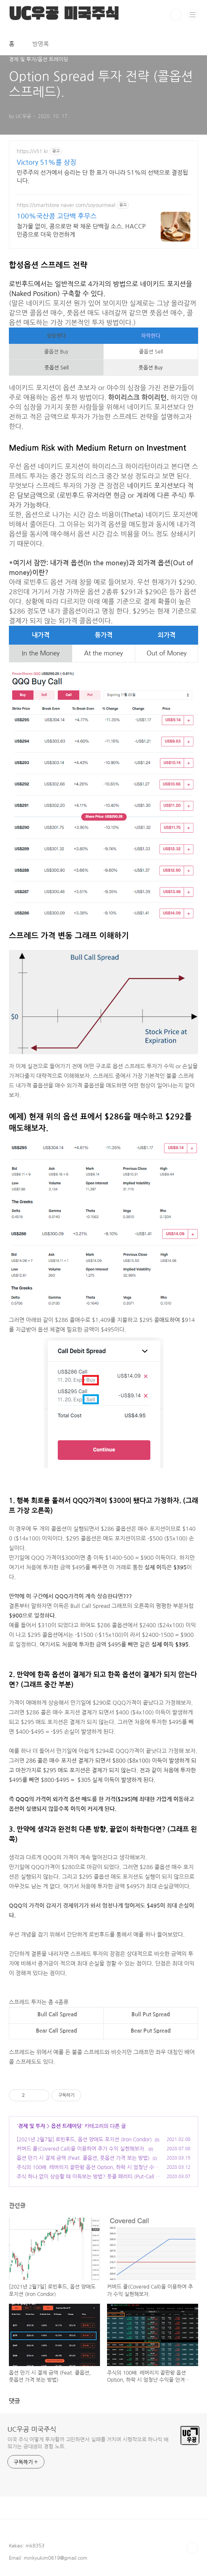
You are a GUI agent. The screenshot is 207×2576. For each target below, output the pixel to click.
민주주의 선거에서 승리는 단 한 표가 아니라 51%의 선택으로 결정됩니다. (102, 177)
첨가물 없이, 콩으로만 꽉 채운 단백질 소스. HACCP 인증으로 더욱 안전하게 (81, 230)
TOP (192, 2548)
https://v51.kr (32, 151)
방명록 (40, 44)
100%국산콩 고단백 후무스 (57, 216)
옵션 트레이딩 (66, 2126)
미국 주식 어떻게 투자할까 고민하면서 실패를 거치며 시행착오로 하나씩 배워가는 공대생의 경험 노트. (87, 2443)
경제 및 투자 (31, 2126)
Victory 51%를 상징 (46, 162)
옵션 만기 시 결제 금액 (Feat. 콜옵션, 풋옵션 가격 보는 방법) (83, 2158)
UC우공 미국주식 (31, 2429)
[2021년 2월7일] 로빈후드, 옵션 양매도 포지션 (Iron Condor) (84, 2139)
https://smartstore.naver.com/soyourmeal (66, 205)
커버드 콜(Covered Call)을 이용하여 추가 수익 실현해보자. (81, 2148)
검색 (175, 14)
